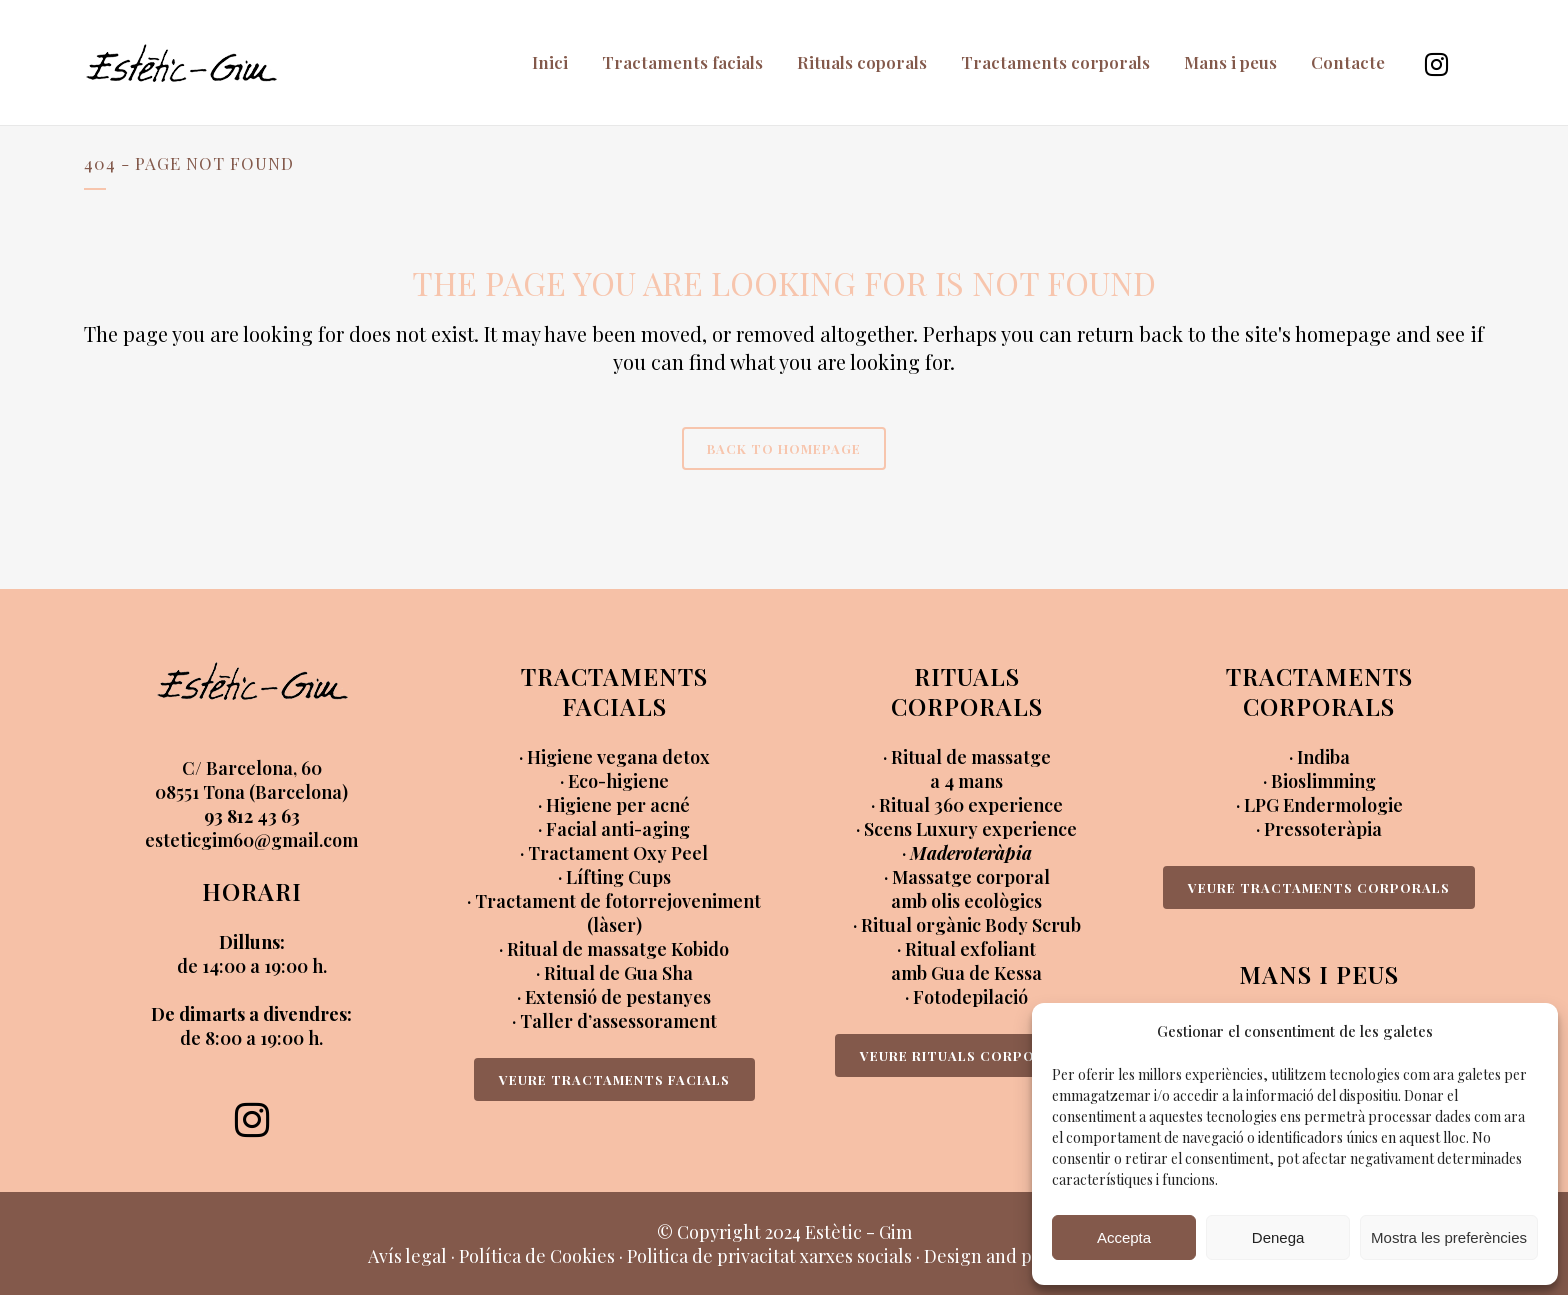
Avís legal (407, 1256)
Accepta (1124, 1237)
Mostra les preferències (1449, 1237)
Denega (1278, 1237)
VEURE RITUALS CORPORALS (966, 1055)
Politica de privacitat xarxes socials (769, 1256)
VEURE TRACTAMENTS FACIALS (614, 1079)
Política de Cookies (537, 1256)
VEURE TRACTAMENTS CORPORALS (1319, 887)
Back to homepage (784, 448)
